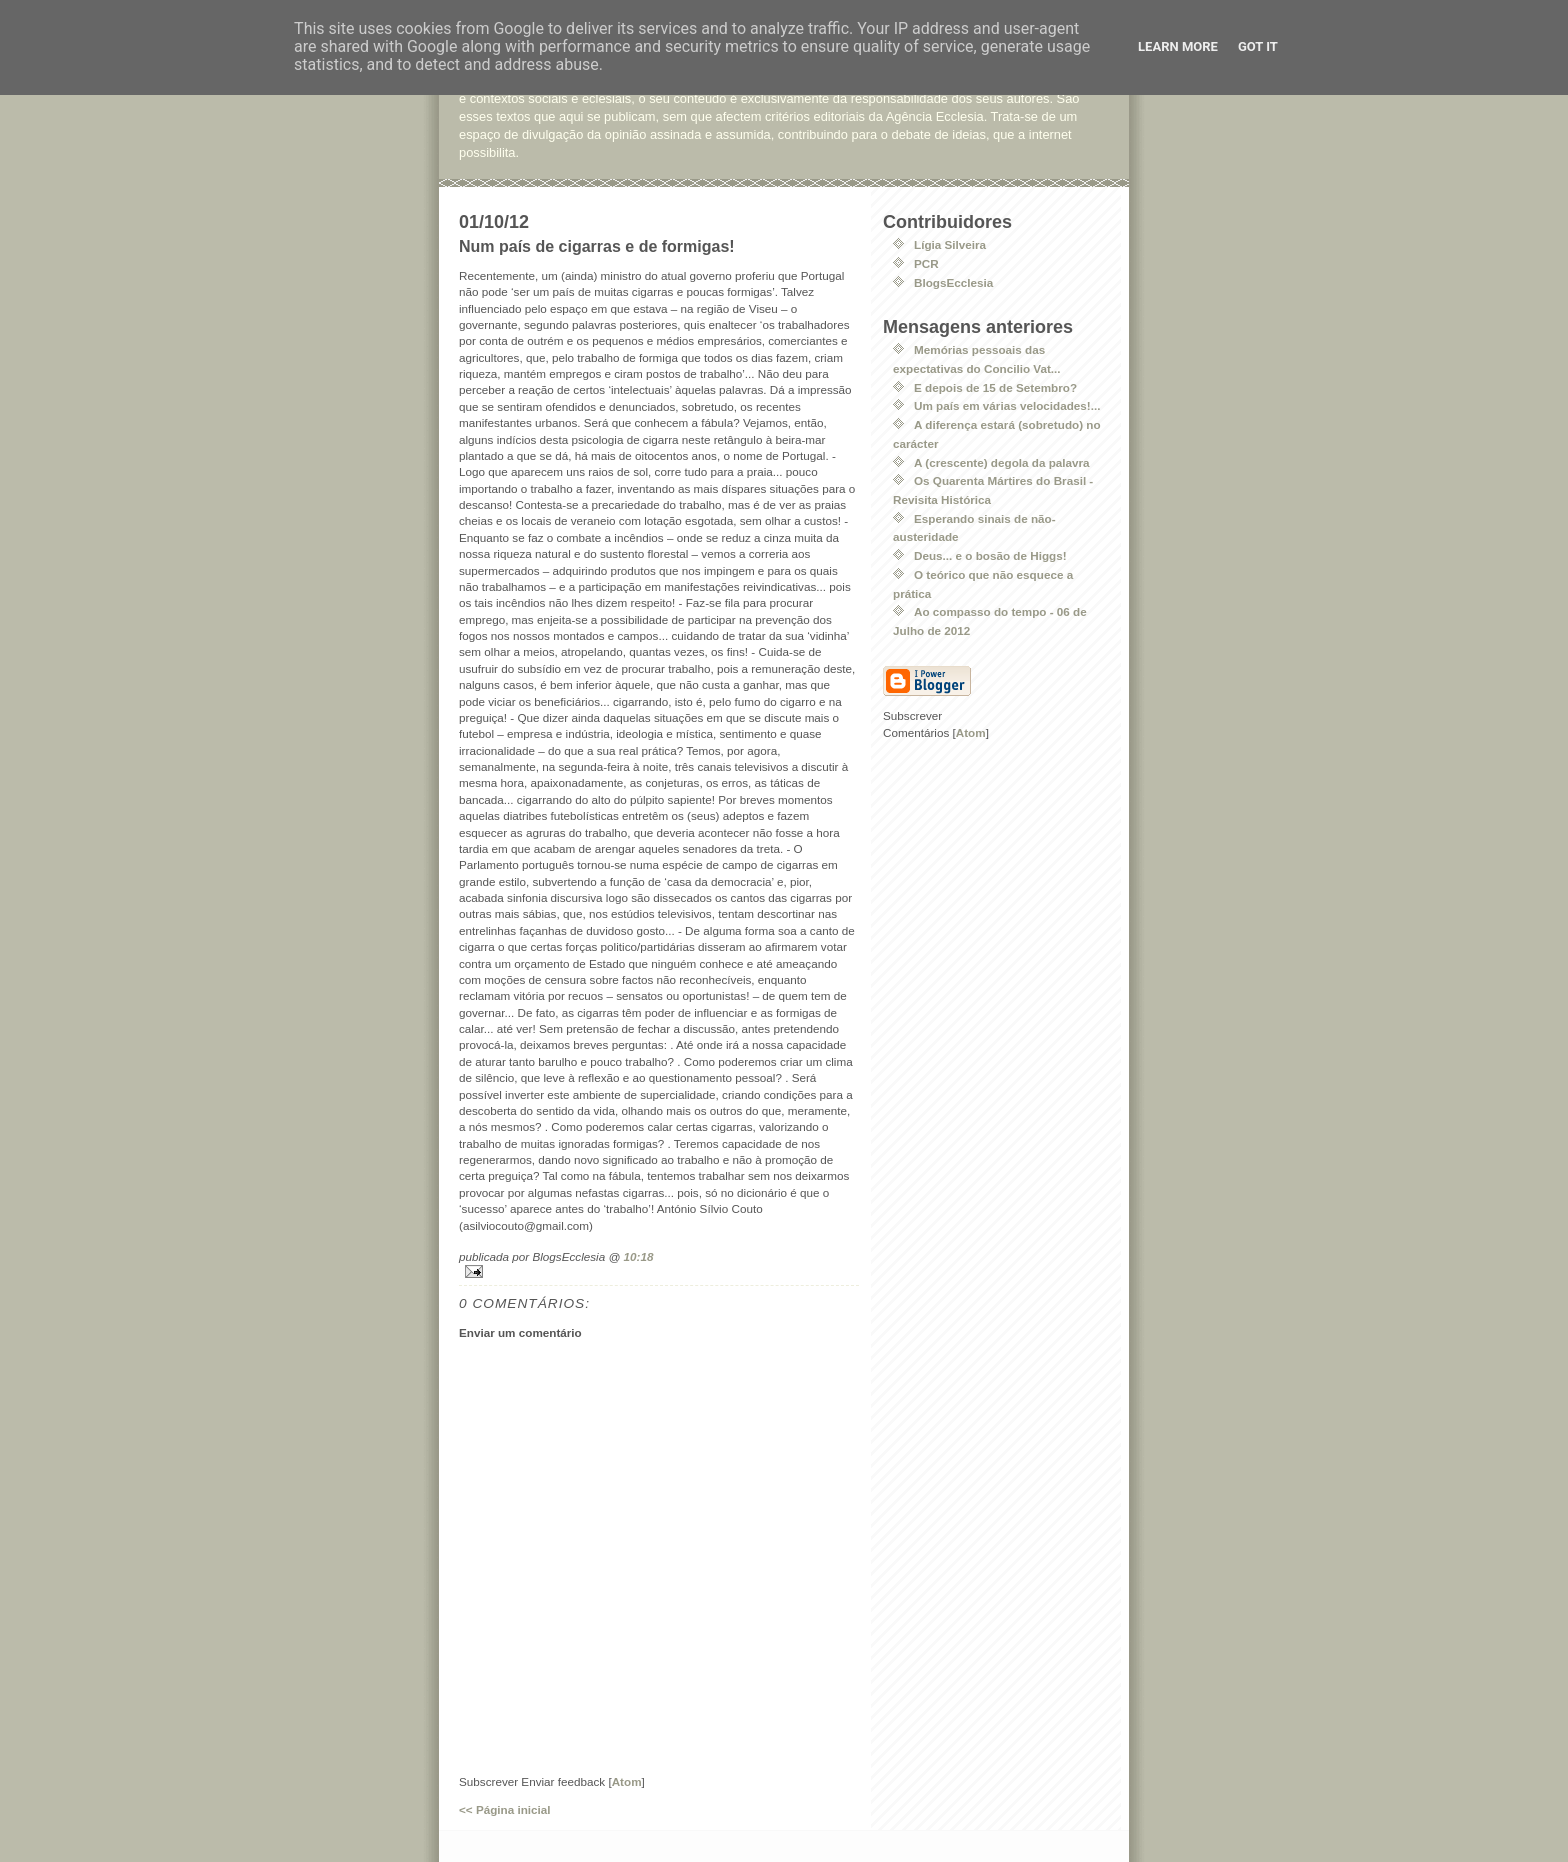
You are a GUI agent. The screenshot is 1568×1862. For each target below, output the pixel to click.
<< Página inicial (505, 1809)
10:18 (639, 1256)
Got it (1258, 46)
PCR (926, 263)
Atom (627, 1781)
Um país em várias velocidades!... (1007, 405)
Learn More (1178, 46)
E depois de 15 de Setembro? (995, 387)
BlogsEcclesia (953, 282)
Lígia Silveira (950, 244)
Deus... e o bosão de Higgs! (990, 555)
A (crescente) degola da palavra (1002, 462)
